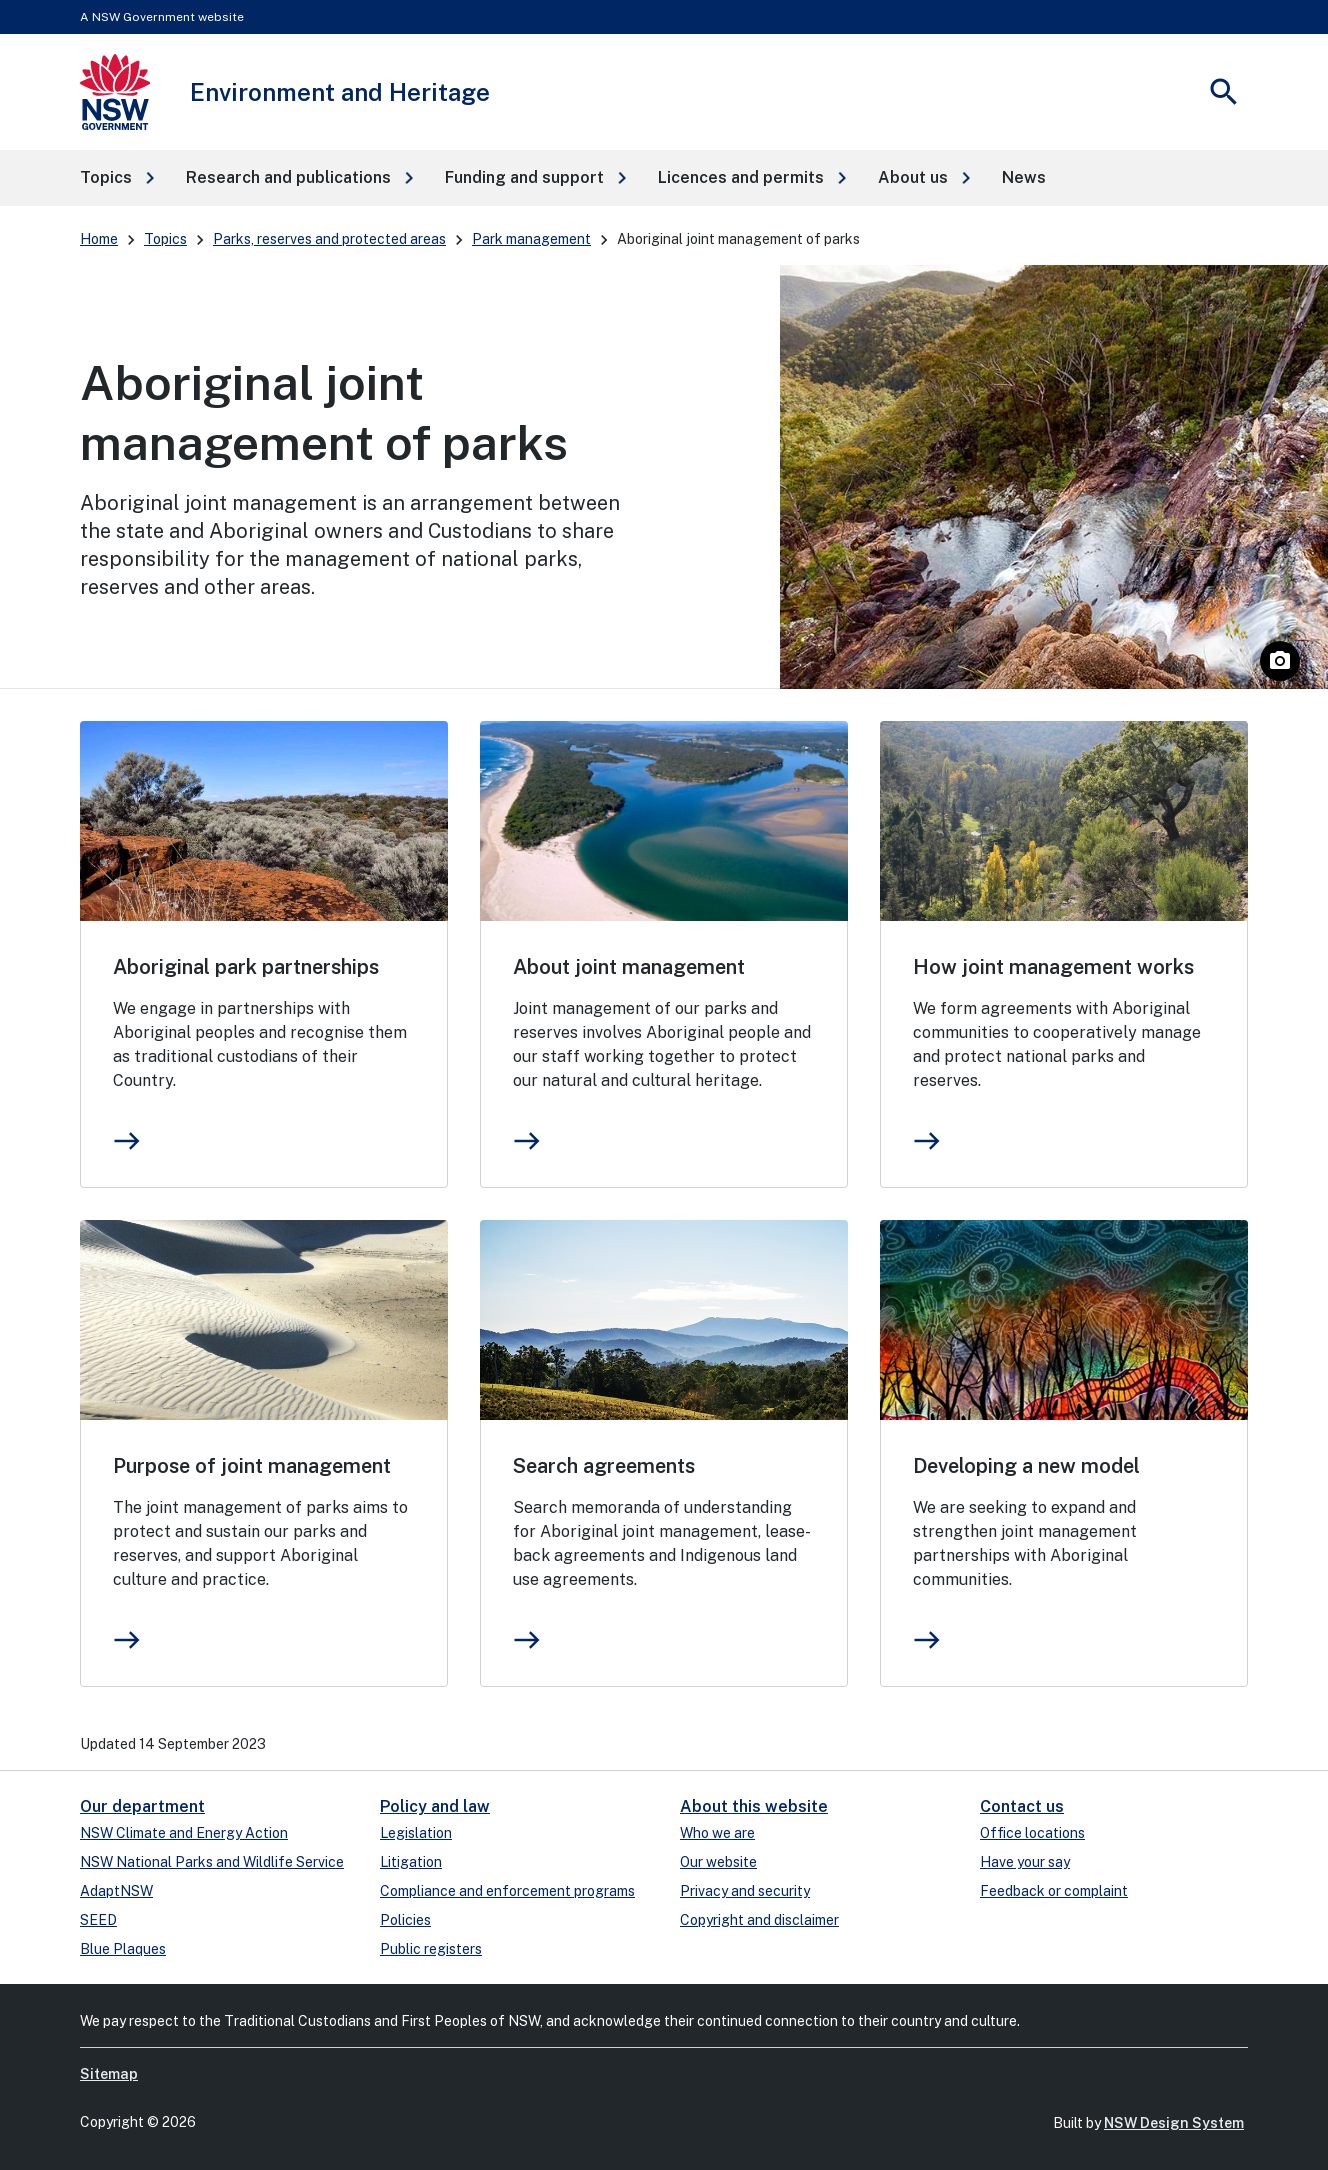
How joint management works (1053, 967)
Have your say (1025, 1862)
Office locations (1032, 1833)
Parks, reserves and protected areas (329, 239)
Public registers (431, 1949)
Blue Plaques (123, 1949)
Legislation (416, 1833)
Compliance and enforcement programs (507, 1891)
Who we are (717, 1833)
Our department (142, 1806)
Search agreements (604, 1466)
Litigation (411, 1862)
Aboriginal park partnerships (246, 967)
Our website (718, 1862)
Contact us (1022, 1806)
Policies (405, 1920)
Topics (165, 239)
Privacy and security (745, 1891)
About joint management (629, 967)
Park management (531, 239)
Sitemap (109, 2074)
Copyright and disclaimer (759, 1920)
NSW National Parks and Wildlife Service (212, 1862)
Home (99, 239)
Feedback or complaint (1054, 1891)
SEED (98, 1920)
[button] (117, 178)
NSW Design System (1174, 2123)
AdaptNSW (116, 1891)
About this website (754, 1806)
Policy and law (435, 1806)
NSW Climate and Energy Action (184, 1833)
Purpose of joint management (252, 1466)
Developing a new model (1026, 1466)
